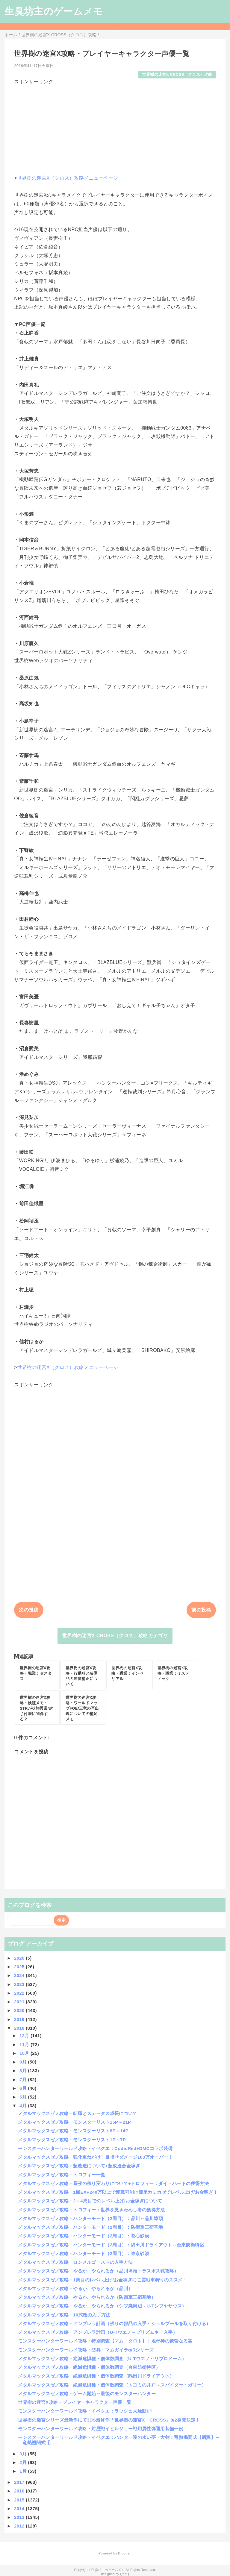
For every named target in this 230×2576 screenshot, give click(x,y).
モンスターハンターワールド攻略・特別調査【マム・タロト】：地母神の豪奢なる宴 (105, 2340)
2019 (20, 2019)
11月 (25, 2044)
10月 (25, 2053)
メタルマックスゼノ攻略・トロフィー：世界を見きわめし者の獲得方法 (91, 2209)
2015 (20, 2499)
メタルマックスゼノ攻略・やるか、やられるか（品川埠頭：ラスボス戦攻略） (98, 2270)
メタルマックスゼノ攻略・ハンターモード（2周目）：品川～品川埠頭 (90, 2218)
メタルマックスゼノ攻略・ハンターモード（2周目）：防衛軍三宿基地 (90, 2227)
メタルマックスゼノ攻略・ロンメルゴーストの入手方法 (75, 2262)
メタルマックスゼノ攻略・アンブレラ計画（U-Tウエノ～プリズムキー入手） (97, 2332)
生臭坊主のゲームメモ (53, 11)
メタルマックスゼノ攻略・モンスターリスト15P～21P (74, 2122)
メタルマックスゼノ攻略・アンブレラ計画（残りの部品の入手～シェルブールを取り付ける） (114, 2323)
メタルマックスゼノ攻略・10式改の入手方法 (64, 2314)
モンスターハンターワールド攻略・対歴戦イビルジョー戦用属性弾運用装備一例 (100, 2428)
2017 (20, 2482)
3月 (23, 2453)
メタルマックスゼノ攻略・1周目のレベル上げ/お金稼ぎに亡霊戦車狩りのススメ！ (102, 2279)
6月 (23, 2088)
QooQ (124, 2574)
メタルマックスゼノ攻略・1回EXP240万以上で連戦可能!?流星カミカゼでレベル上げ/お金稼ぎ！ (118, 2192)
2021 (20, 2001)
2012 (20, 2525)
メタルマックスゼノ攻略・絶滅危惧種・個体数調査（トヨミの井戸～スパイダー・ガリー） (112, 2384)
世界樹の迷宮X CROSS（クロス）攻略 (177, 74)
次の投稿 (28, 1609)
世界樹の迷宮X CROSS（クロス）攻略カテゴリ (115, 1635)
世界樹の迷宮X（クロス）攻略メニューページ (67, 178)
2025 (20, 1966)
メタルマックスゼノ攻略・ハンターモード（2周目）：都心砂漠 (83, 2235)
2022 (20, 1993)
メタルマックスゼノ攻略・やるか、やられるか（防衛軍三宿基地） (87, 2297)
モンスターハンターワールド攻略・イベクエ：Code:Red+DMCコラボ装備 (95, 2148)
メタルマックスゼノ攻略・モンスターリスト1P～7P (72, 2139)
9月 (23, 2061)
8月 (23, 2070)
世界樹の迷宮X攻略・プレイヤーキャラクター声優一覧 (74, 2402)
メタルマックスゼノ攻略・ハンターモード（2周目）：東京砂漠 (83, 2253)
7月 (23, 2079)
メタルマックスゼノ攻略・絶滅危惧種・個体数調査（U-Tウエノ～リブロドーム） (102, 2358)
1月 (23, 2471)
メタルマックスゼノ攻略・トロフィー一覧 (61, 2174)
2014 (20, 2508)
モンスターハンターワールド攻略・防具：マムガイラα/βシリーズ (85, 2349)
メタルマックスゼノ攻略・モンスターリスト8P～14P (73, 2130)
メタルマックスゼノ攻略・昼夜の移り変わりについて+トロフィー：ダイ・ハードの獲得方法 (113, 2183)
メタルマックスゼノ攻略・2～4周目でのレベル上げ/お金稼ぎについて (90, 2200)
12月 (25, 2035)
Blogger (124, 2553)
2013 (20, 2517)
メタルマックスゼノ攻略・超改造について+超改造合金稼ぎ (79, 2165)
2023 (20, 1984)
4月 (23, 2105)
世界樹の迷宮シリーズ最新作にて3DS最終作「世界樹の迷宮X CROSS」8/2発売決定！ (109, 2419)
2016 (20, 2490)
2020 (20, 2010)
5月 (23, 2096)
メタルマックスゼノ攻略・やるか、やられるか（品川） (75, 2288)
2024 (20, 1975)
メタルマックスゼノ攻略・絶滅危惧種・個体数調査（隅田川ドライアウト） (96, 2375)
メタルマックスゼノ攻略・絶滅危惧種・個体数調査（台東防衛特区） (89, 2367)
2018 (20, 2028)
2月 (23, 2462)
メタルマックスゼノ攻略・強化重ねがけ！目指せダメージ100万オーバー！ (95, 2157)
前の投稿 (201, 1609)
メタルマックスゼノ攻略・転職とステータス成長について (77, 2113)
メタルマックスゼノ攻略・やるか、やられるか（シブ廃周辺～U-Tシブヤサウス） (102, 2305)
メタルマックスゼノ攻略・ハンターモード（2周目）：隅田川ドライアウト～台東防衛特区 (111, 2244)
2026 (20, 1958)
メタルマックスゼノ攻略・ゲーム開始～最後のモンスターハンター (87, 2393)
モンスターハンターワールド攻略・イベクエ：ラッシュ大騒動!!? (85, 2410)
